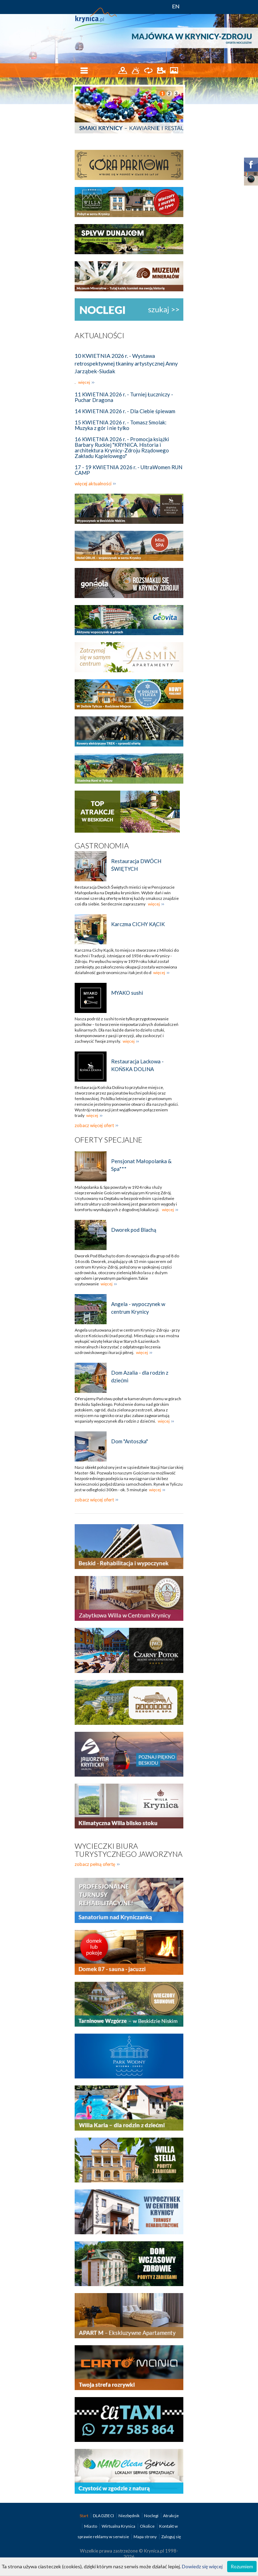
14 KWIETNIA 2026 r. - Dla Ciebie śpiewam (125, 411)
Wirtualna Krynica (119, 2526)
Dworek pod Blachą (133, 1230)
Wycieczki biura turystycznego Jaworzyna (129, 1849)
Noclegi (151, 2515)
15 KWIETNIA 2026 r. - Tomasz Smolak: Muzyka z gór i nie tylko (121, 425)
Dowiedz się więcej (202, 2566)
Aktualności (99, 335)
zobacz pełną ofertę (95, 1864)
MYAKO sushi (127, 993)
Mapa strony (145, 2536)
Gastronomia (102, 845)
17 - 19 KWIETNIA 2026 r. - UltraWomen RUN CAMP (128, 470)
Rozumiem (242, 2566)
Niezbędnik (129, 2515)
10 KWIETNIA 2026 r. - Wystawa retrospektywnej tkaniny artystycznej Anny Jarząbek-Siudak (126, 363)
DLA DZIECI (104, 2515)
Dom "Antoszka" (129, 1441)
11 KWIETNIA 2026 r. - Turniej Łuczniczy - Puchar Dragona (124, 397)
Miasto (91, 2526)
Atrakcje (171, 2515)
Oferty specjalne (108, 1139)
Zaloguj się (171, 2536)
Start (84, 2515)
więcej (84, 382)
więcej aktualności (93, 483)
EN (175, 6)
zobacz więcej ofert (94, 1125)
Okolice (147, 2526)
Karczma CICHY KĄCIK (138, 924)
